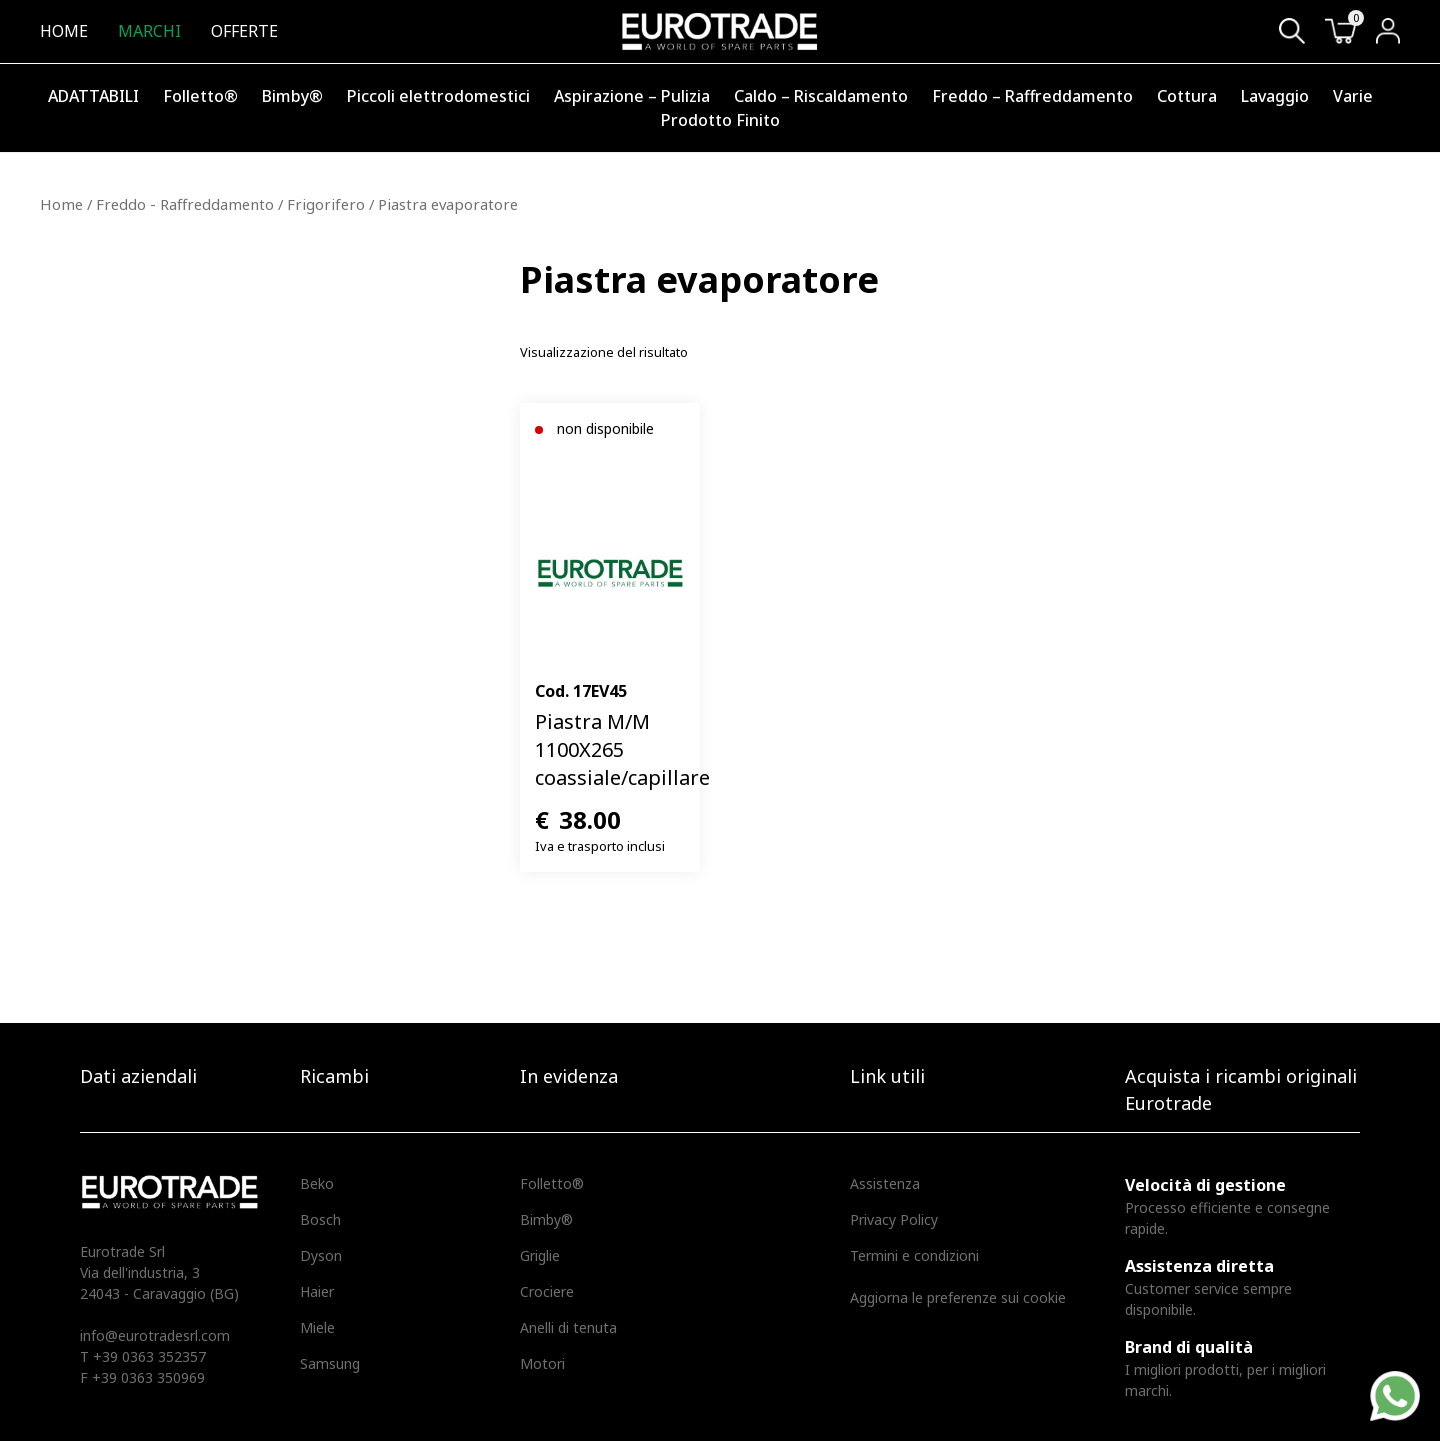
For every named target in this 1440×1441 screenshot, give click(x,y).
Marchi (149, 31)
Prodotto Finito (720, 120)
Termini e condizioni (914, 1255)
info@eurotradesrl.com (155, 1335)
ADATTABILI (93, 96)
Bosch (320, 1219)
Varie (1353, 96)
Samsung (330, 1363)
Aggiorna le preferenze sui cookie (958, 1297)
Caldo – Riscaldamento (821, 96)
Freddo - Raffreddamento (185, 204)
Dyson (321, 1255)
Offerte (244, 31)
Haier (317, 1291)
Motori (542, 1363)
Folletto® (200, 96)
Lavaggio (1275, 96)
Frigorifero (326, 204)
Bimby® (292, 96)
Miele (317, 1327)
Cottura (1187, 96)
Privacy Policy (894, 1219)
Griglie (540, 1255)
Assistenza (885, 1183)
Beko (317, 1183)
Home (64, 31)
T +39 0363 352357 (143, 1356)
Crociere (547, 1291)
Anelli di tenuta (568, 1327)
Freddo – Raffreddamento (1032, 96)
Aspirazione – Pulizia (632, 96)
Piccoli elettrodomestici (438, 96)
